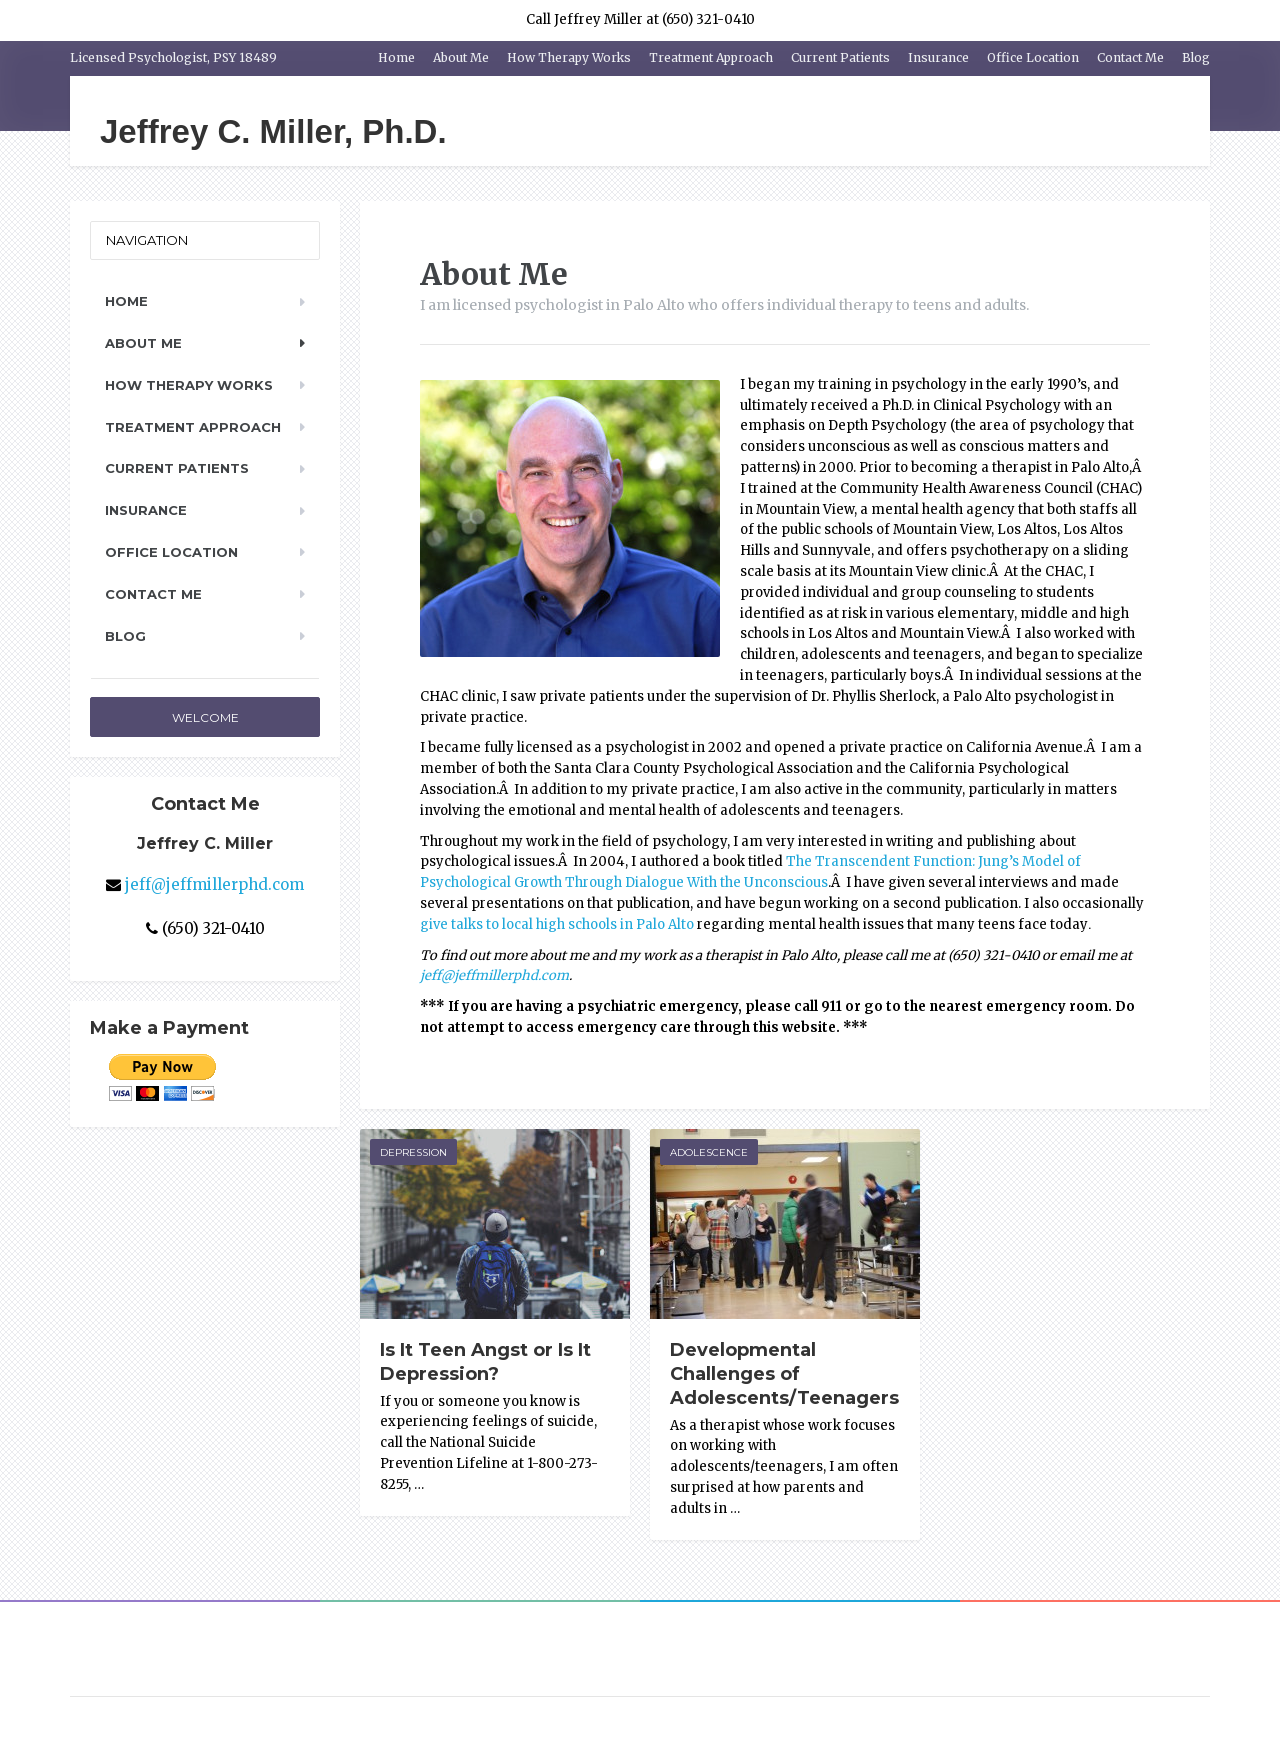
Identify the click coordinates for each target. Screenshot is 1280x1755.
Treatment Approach (711, 57)
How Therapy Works (569, 57)
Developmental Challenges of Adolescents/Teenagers (784, 1374)
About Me (461, 57)
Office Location (1033, 57)
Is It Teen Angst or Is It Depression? (485, 1362)
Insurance (938, 57)
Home (396, 57)
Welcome (205, 717)
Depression (413, 1152)
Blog (1196, 57)
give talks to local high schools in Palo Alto (557, 924)
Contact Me (1130, 57)
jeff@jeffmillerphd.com (494, 975)
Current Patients (840, 57)
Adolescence (709, 1152)
